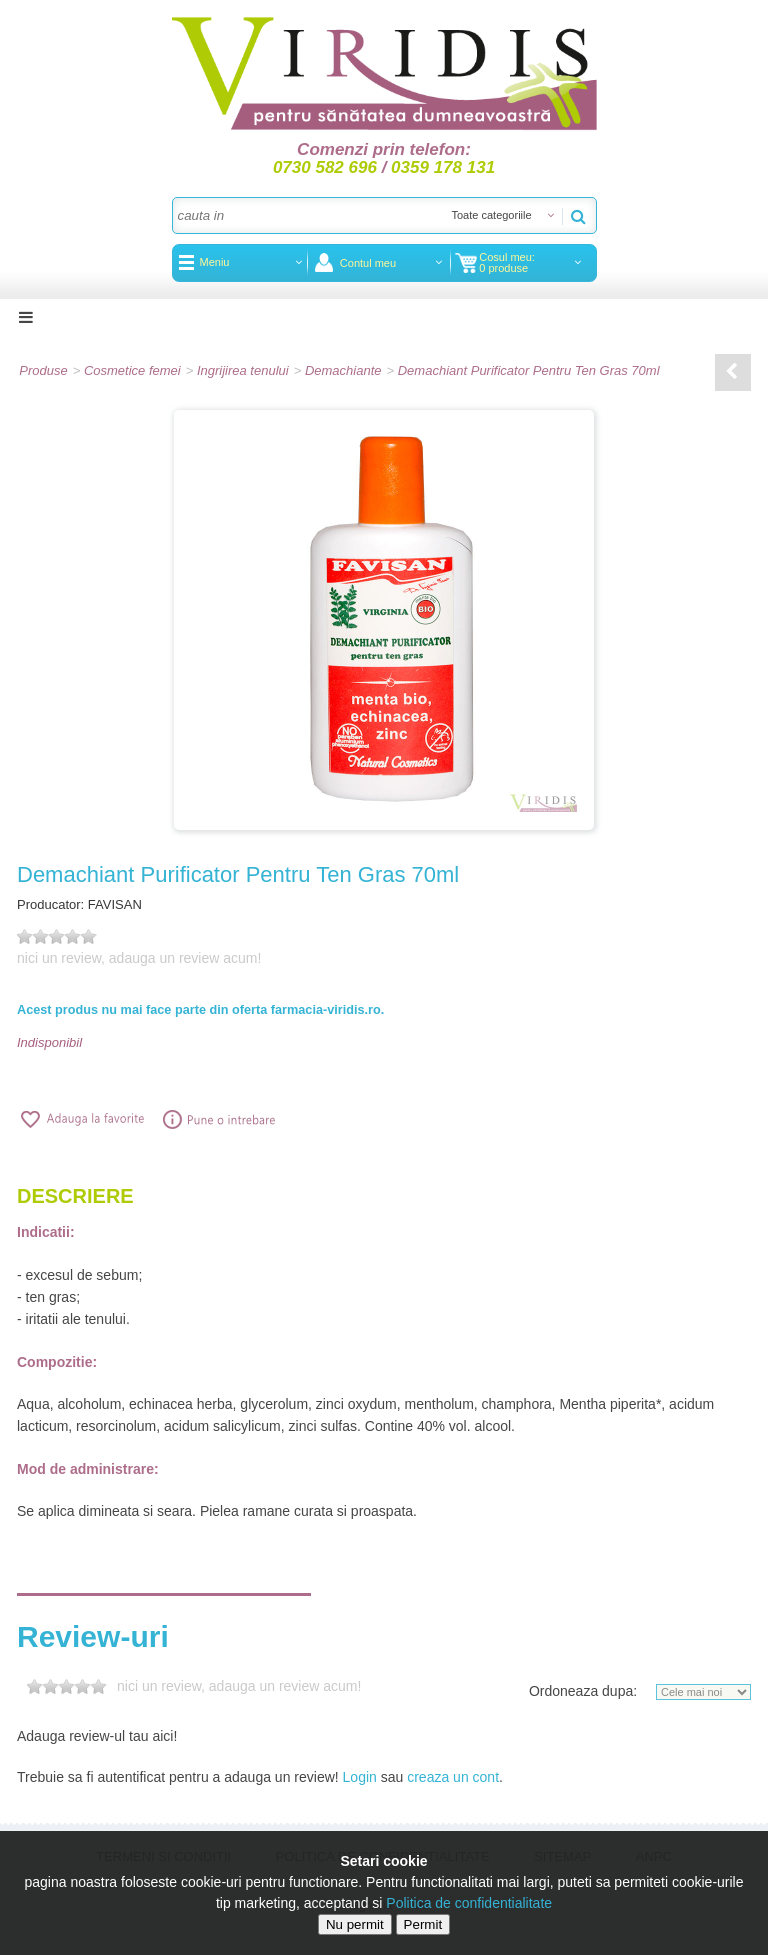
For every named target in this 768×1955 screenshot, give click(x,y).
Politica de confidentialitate (469, 1903)
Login (360, 1777)
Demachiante (343, 370)
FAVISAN (115, 904)
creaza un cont (453, 1777)
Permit (423, 1924)
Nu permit (355, 1924)
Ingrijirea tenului (243, 370)
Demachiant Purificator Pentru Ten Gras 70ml (529, 370)
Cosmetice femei (132, 370)
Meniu (215, 262)
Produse (43, 370)
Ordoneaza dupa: (583, 1691)
